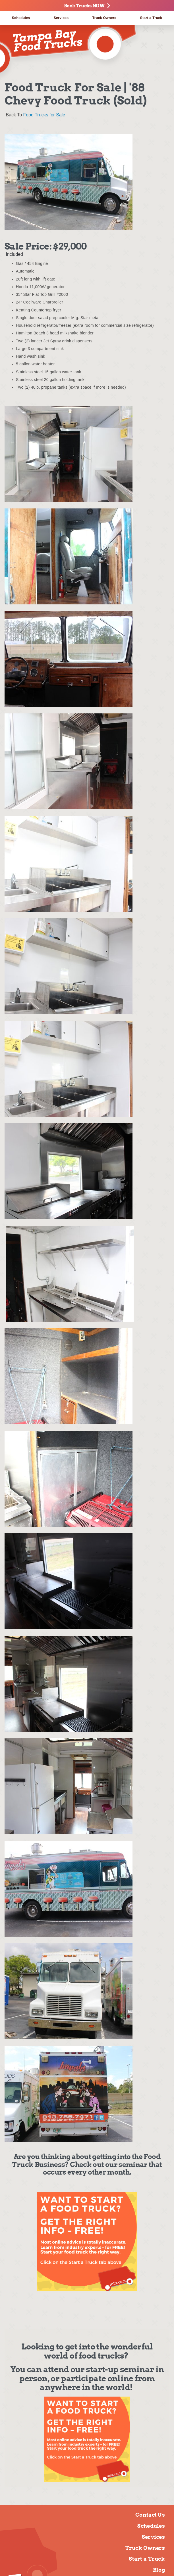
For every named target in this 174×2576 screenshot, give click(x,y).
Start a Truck (147, 2559)
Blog (159, 2570)
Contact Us (150, 2515)
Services (61, 18)
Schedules (21, 18)
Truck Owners (104, 18)
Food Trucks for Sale (44, 114)
